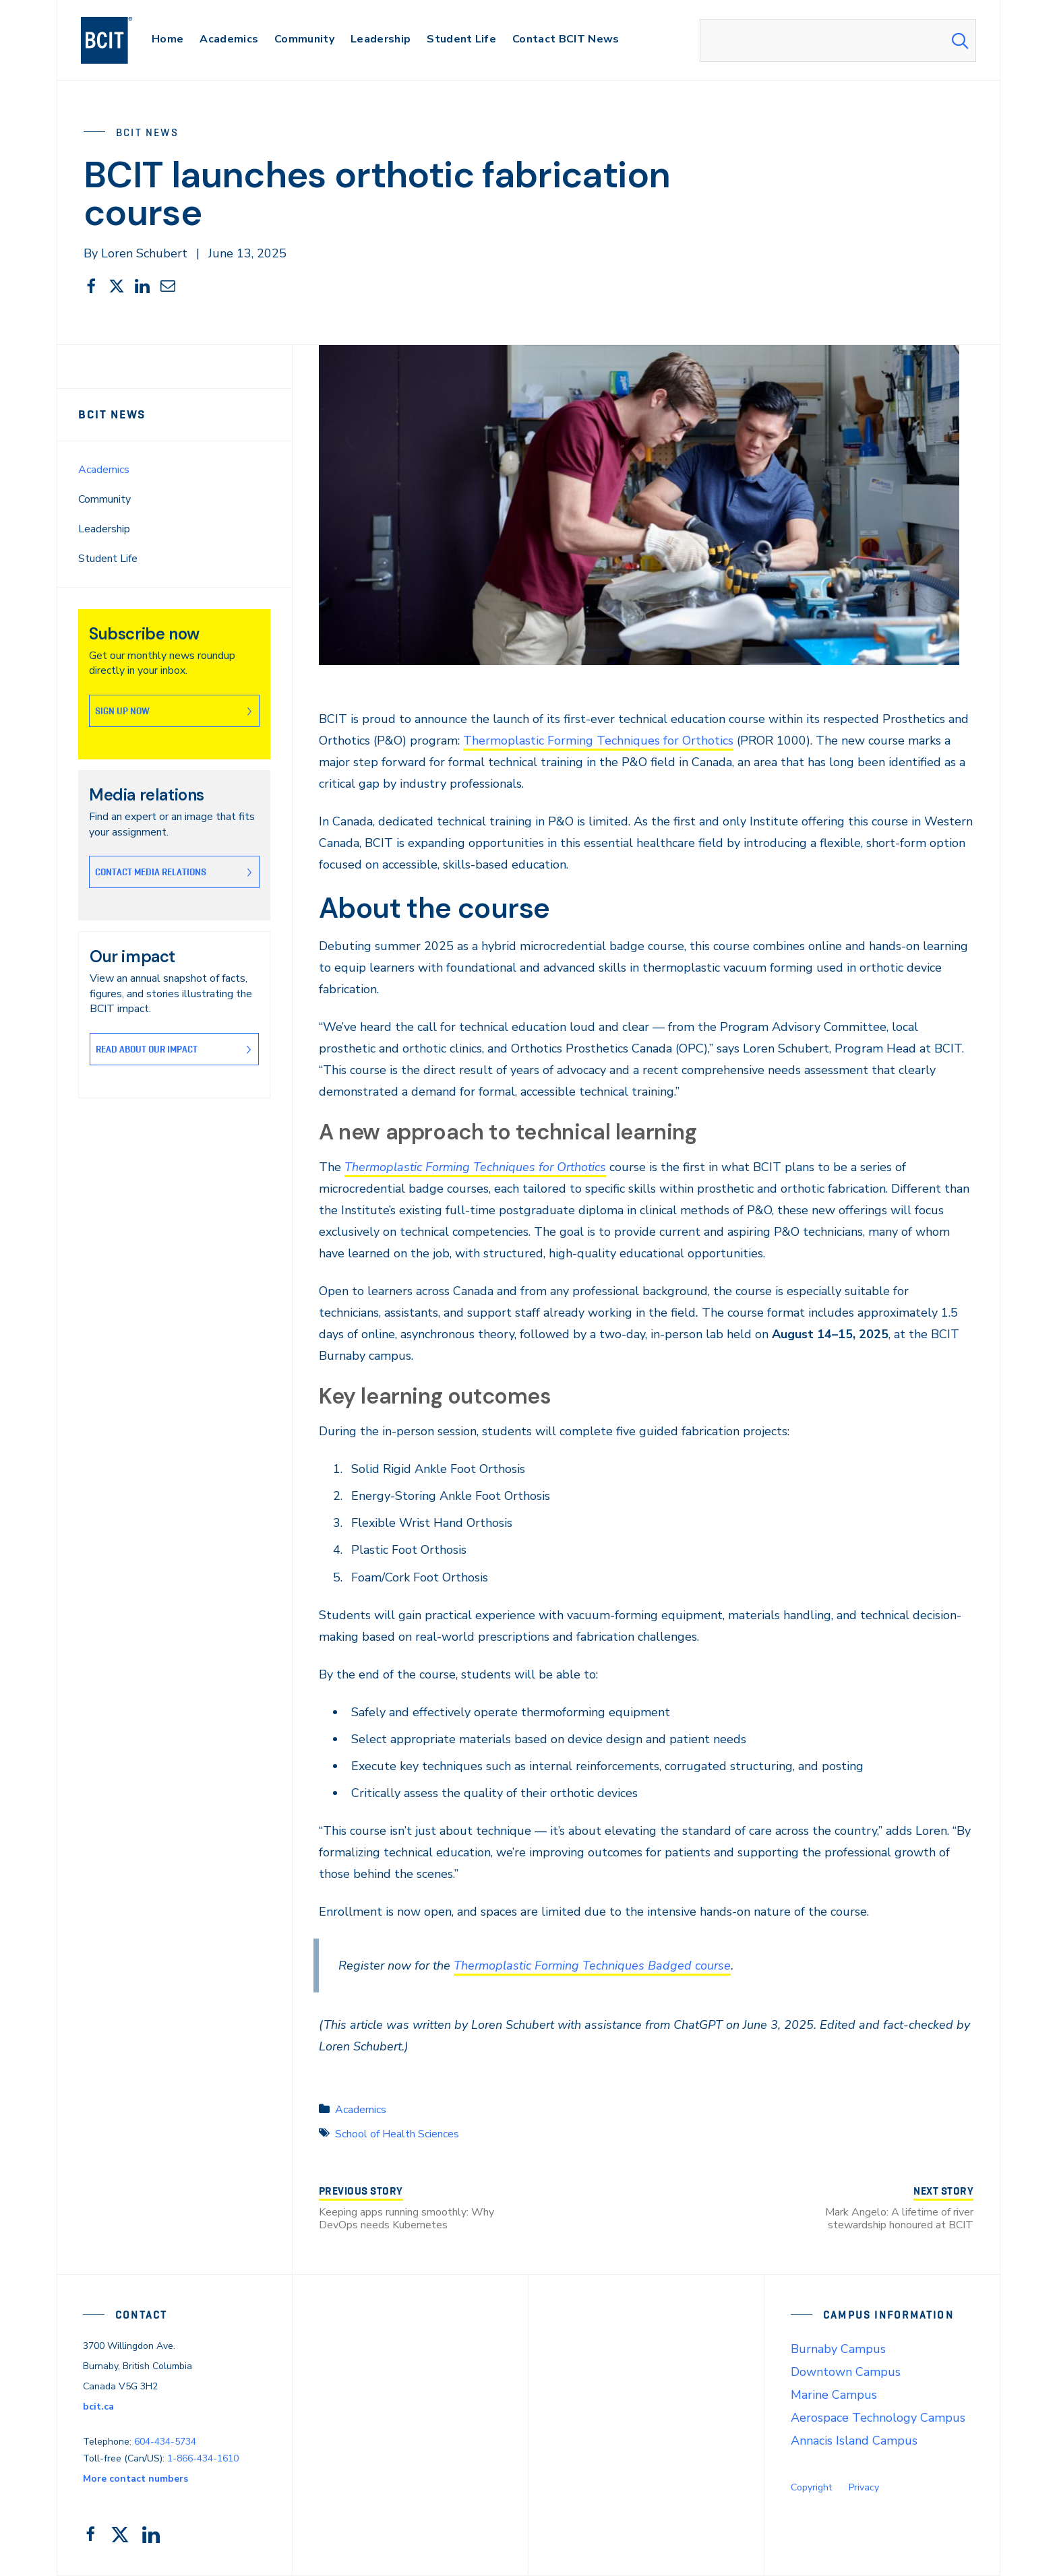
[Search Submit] (960, 40)
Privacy (864, 2487)
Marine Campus (834, 2395)
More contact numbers (135, 2478)
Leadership (104, 529)
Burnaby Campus (838, 2349)
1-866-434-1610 (203, 2458)
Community (104, 499)
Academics (103, 469)
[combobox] (838, 40)
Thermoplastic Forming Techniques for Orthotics (598, 740)
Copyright (811, 2487)
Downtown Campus (846, 2372)
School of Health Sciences (397, 2134)
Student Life (108, 558)
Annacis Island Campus (854, 2440)
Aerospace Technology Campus (878, 2418)
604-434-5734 (165, 2441)
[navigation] (119, 40)
